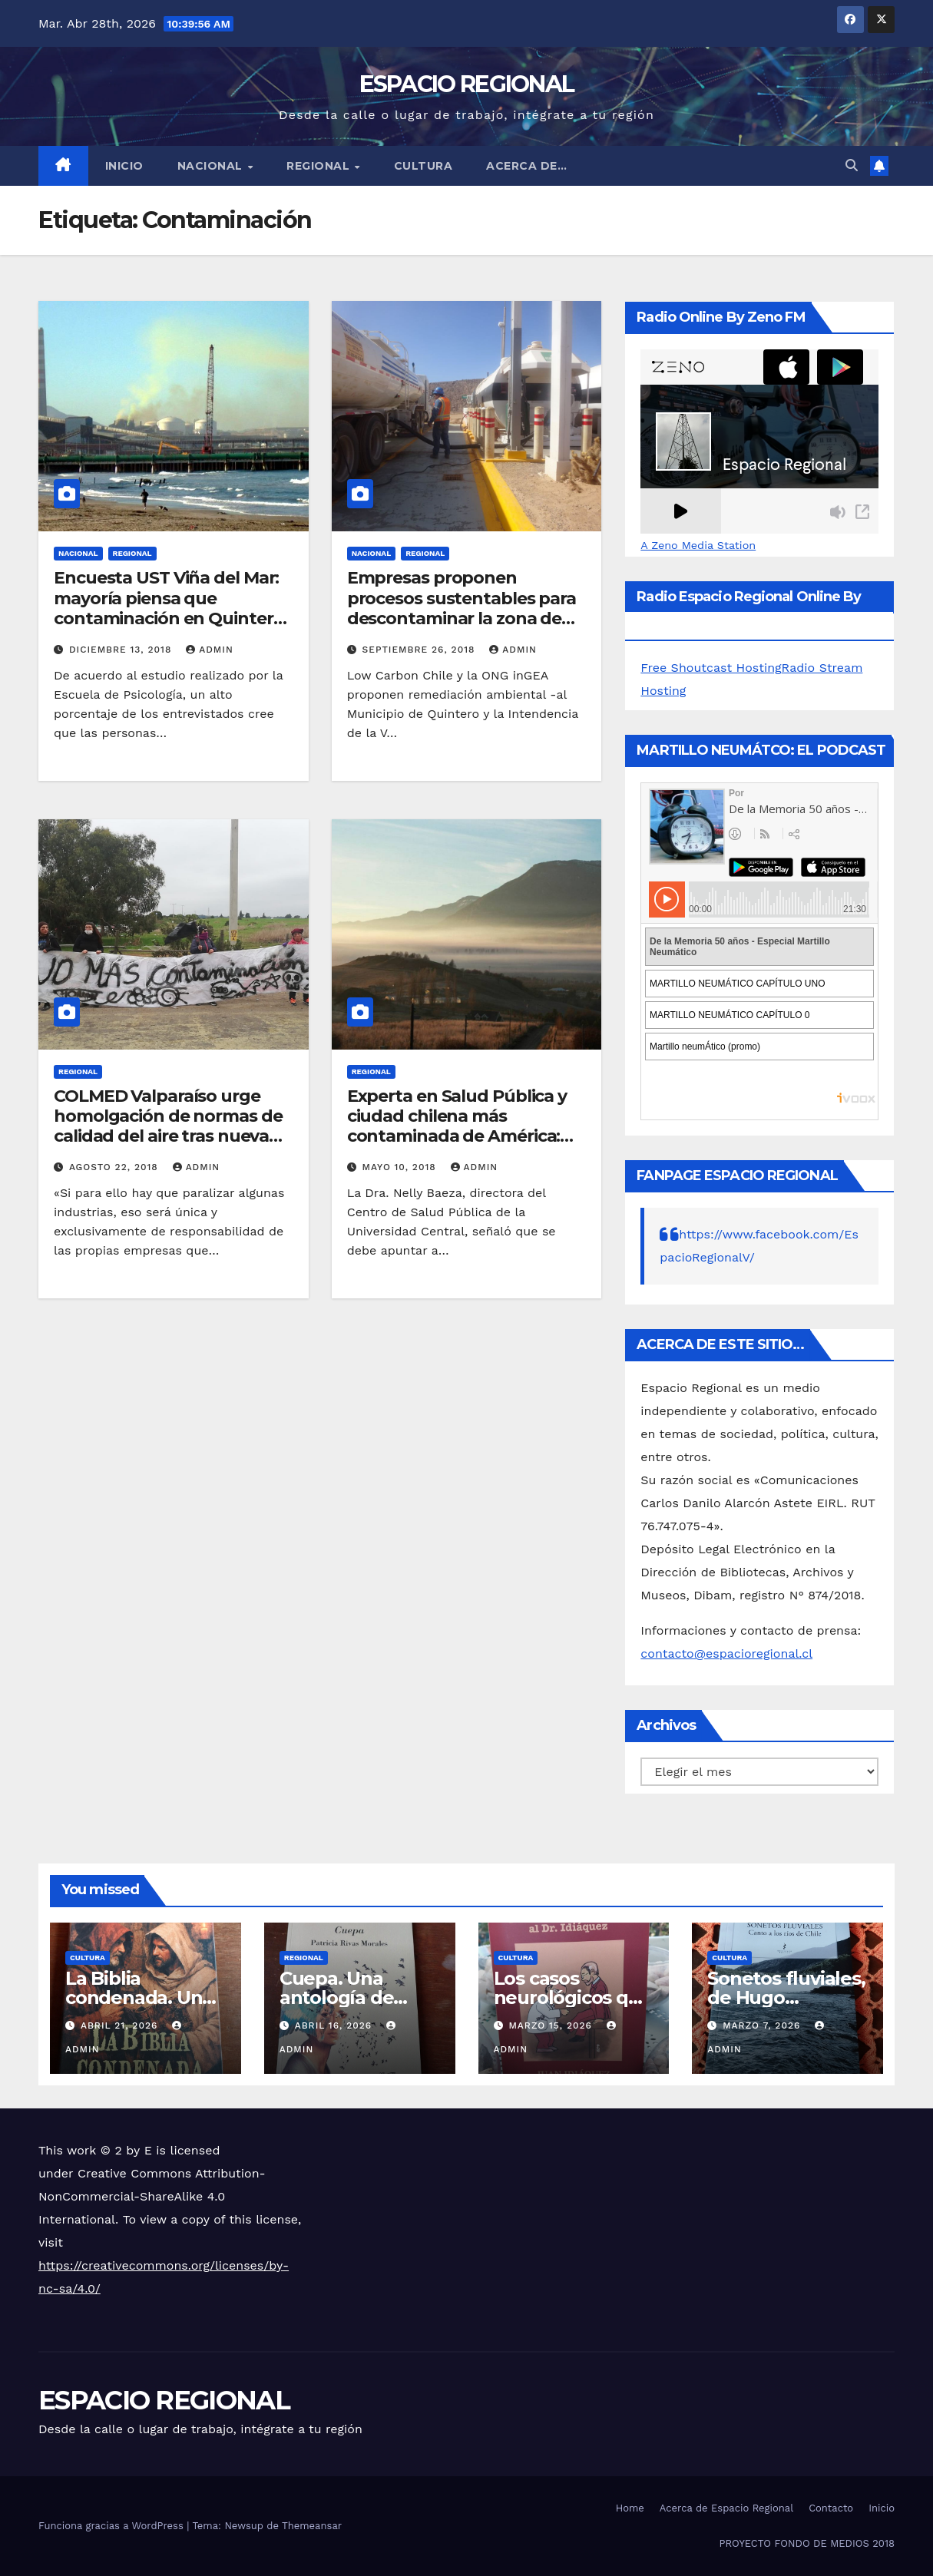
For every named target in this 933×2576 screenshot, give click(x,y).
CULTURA (423, 166)
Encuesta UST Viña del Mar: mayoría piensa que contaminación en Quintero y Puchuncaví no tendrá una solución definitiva (171, 618)
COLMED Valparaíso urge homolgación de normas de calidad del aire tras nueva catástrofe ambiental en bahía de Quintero (168, 1137)
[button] (851, 165)
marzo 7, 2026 (763, 2025)
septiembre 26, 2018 (420, 649)
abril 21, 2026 (121, 2025)
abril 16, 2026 (335, 2025)
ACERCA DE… (526, 166)
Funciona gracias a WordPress (112, 2525)
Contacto (831, 2508)
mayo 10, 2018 (401, 1167)
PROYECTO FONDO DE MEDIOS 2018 (807, 2543)
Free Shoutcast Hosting (710, 667)
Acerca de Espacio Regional (726, 2508)
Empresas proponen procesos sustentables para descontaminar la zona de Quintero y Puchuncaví (461, 608)
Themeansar (312, 2525)
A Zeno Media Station (698, 545)
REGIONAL (319, 166)
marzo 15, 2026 (551, 2025)
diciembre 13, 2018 (122, 649)
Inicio (124, 166)
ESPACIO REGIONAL (466, 84)
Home (630, 2508)
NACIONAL (211, 166)
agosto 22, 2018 (115, 1167)
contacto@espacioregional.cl (726, 1653)
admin (209, 649)
